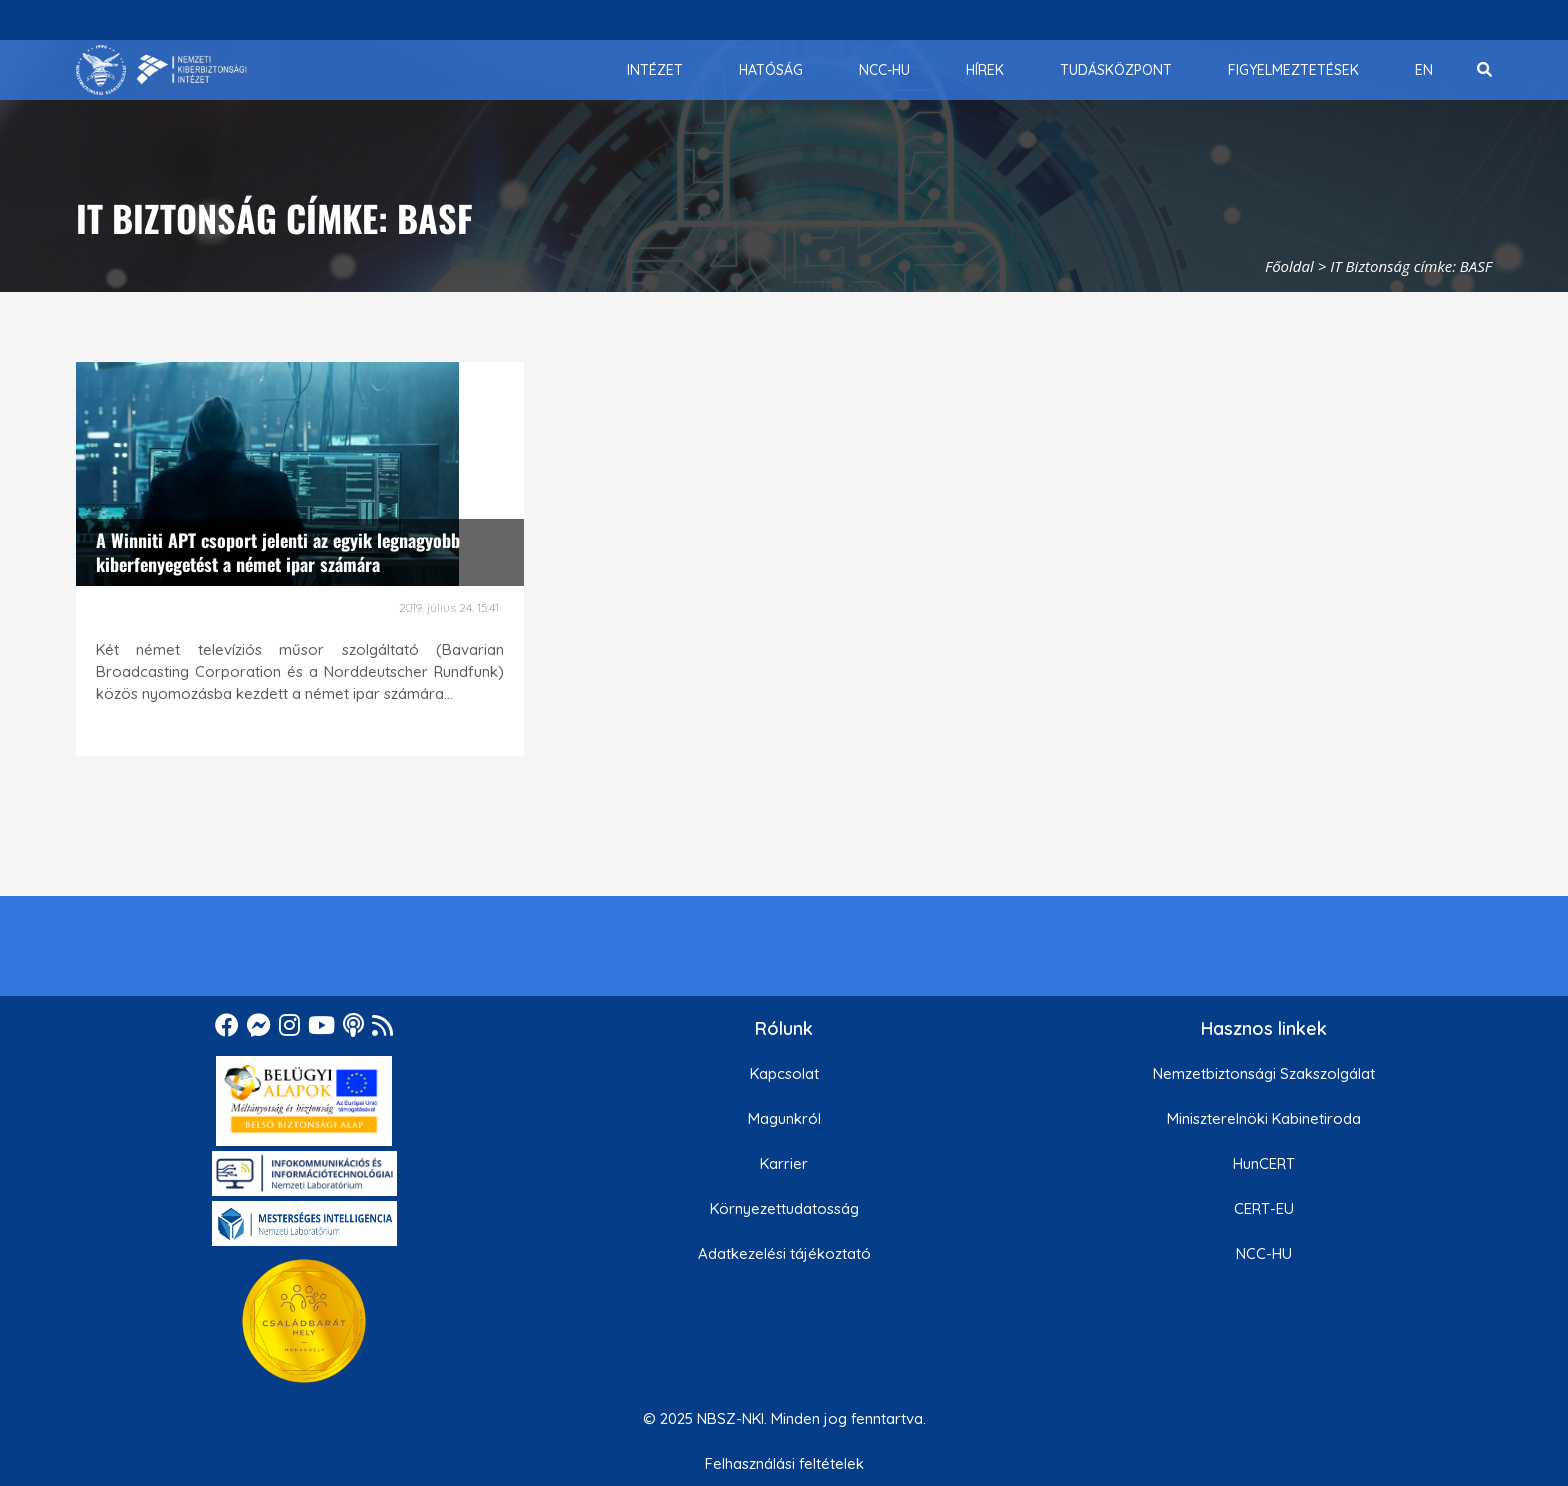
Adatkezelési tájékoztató (784, 1253)
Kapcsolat (784, 1073)
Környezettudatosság (784, 1208)
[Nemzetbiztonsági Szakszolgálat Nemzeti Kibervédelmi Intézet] (161, 70)
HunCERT (1264, 1163)
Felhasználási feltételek (784, 1463)
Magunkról (784, 1118)
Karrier (784, 1163)
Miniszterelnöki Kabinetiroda (1264, 1118)
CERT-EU (1264, 1208)
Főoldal (1289, 266)
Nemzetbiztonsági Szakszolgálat (1264, 1073)
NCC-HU (1264, 1253)
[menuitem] (655, 70)
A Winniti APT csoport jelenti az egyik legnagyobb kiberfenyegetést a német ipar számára (278, 551)
